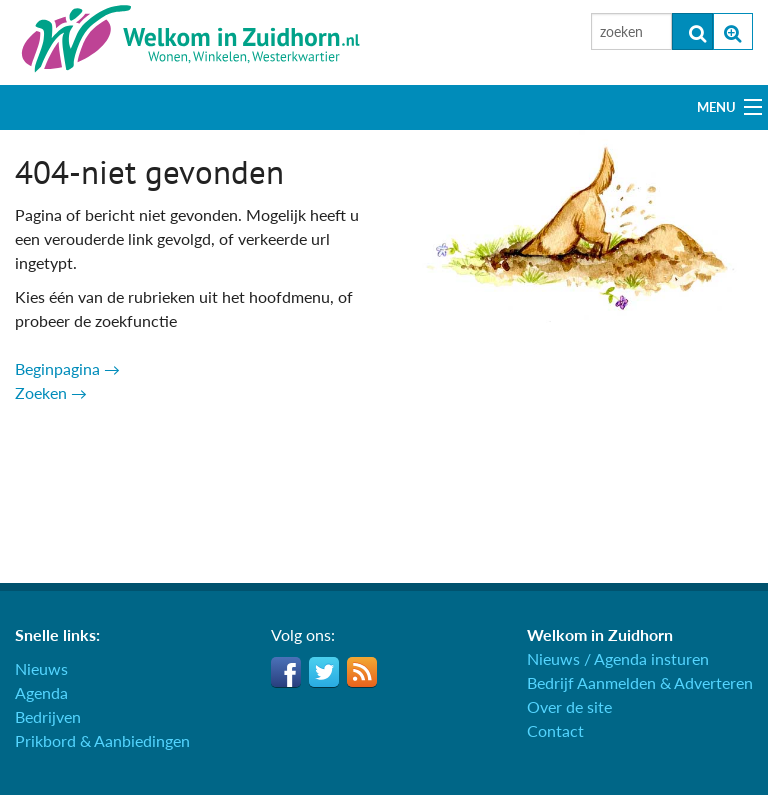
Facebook (286, 672)
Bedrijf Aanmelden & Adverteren (640, 682)
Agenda (41, 692)
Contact (555, 730)
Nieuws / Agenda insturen (618, 658)
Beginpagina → (67, 368)
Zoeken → (51, 392)
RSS (362, 672)
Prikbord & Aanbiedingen (102, 740)
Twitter (324, 672)
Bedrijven (48, 716)
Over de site (569, 706)
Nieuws (41, 668)
